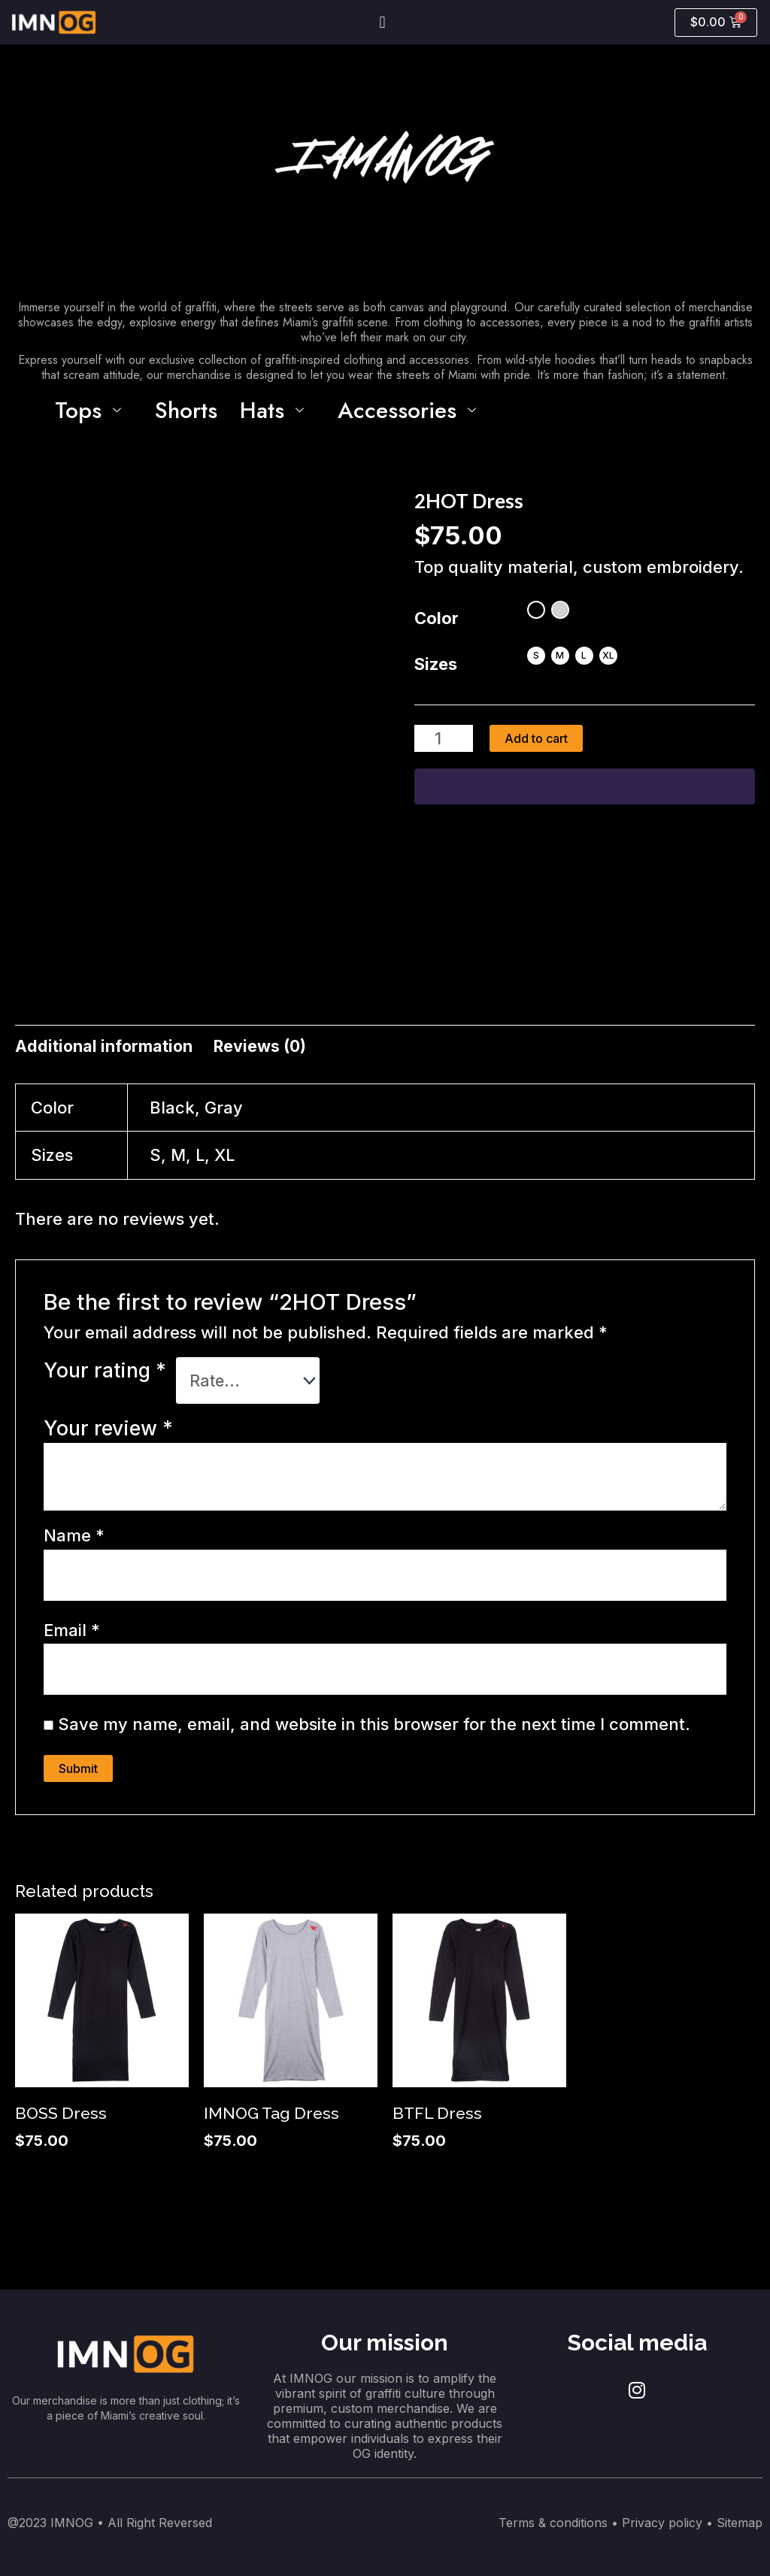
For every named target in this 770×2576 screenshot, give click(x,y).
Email (72, 1634)
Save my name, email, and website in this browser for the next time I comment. (374, 1730)
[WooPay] (584, 788)
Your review (108, 1431)
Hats (277, 410)
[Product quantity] (444, 739)
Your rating (105, 1372)
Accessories (412, 410)
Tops (93, 410)
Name (74, 1539)
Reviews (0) (264, 1047)
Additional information (105, 1047)
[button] (382, 22)
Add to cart (537, 739)
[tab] (105, 1047)
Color (436, 619)
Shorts (186, 410)
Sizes (435, 664)
